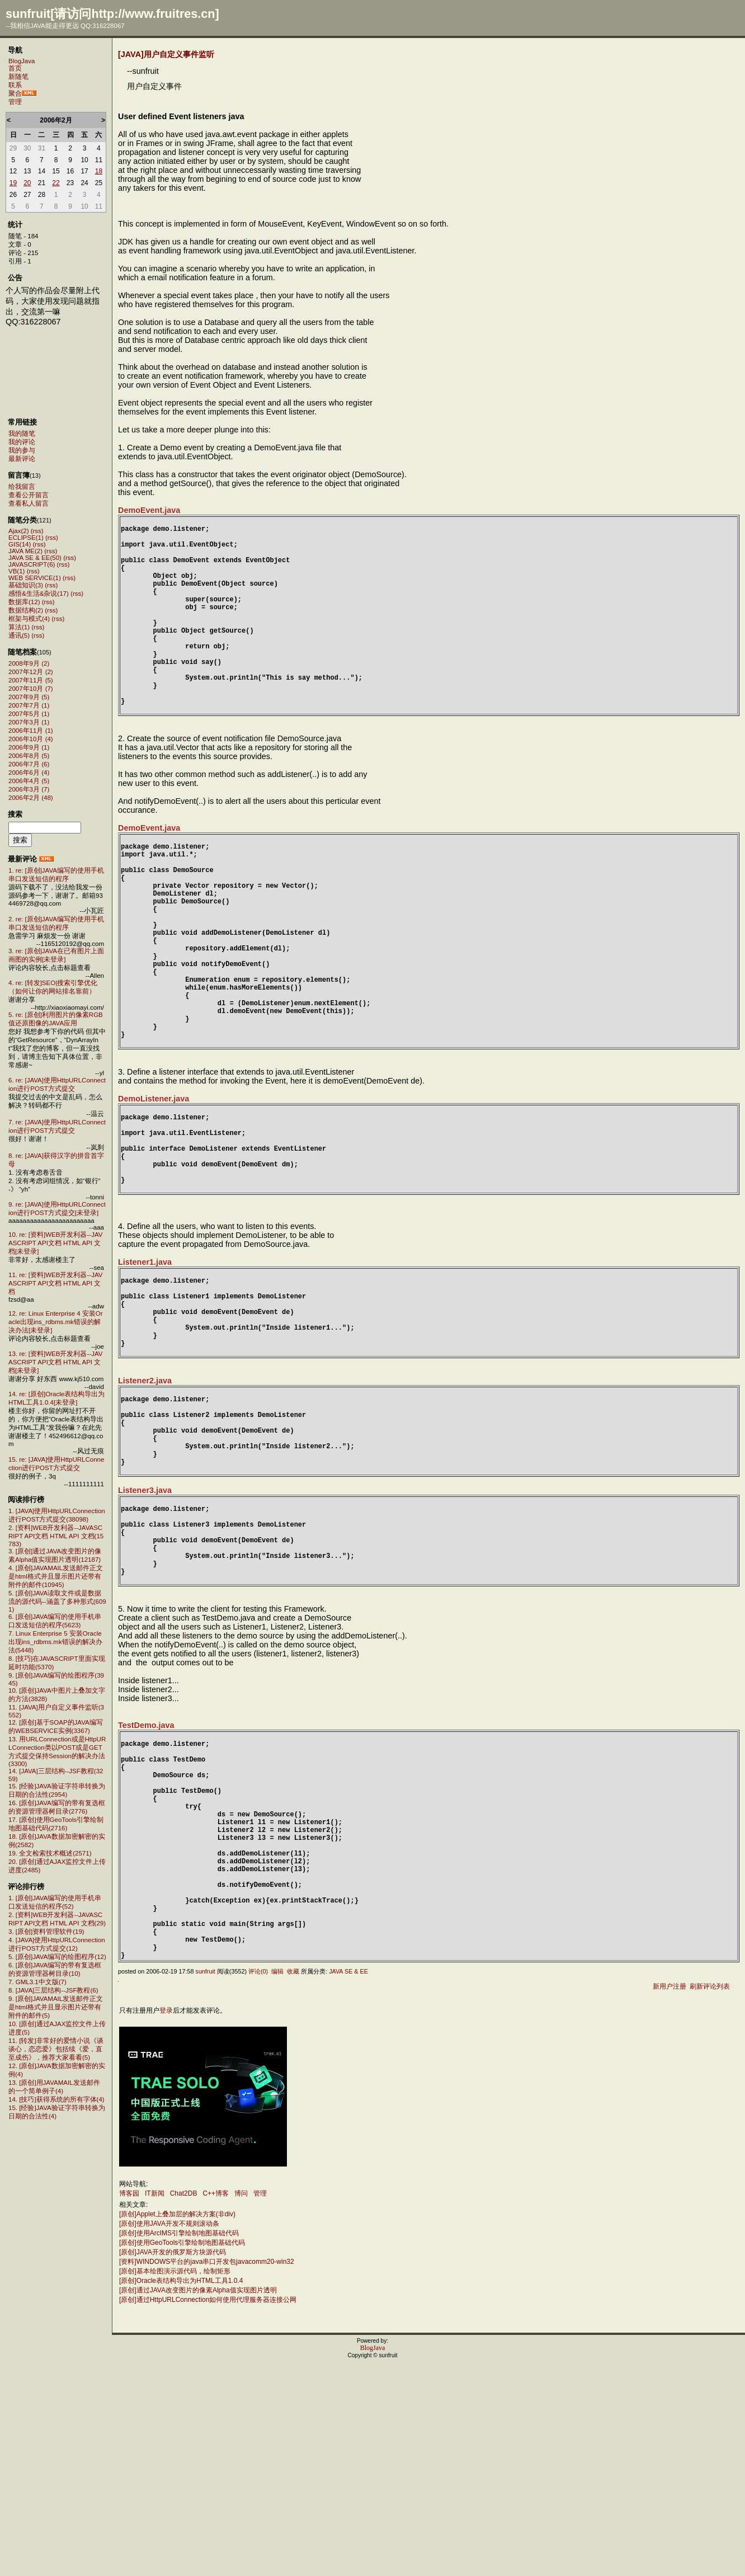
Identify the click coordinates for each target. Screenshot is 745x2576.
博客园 (129, 2403)
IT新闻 (154, 2403)
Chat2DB (183, 2403)
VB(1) (16, 571)
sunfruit (205, 2181)
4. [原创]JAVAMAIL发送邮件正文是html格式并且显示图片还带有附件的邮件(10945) (55, 1576)
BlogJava (21, 61)
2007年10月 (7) (30, 688)
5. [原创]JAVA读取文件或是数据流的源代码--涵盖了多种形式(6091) (57, 1601)
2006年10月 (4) (30, 739)
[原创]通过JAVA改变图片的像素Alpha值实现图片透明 (198, 2500)
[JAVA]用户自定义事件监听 (166, 54)
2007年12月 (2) (30, 671)
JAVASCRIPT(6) (31, 564)
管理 (15, 101)
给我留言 (21, 486)
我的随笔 (21, 433)
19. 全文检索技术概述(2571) (50, 1853)
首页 (15, 68)
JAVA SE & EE (348, 2181)
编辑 (277, 2181)
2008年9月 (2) (28, 663)
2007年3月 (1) (28, 722)
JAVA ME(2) (25, 551)
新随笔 (18, 76)
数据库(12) (24, 602)
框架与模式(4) (29, 618)
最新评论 (21, 458)
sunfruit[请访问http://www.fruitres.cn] (112, 14)
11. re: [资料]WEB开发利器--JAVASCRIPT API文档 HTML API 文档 (55, 1283)
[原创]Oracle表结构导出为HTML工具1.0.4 (181, 2490)
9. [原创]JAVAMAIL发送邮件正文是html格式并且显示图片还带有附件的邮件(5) (55, 2007)
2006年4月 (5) (28, 781)
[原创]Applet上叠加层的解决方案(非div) (177, 2424)
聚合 (15, 93)
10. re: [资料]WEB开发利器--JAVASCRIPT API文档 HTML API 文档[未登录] (55, 1243)
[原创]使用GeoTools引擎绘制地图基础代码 (182, 2452)
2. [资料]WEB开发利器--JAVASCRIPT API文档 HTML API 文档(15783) (55, 1535)
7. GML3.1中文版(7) (37, 1982)
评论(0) (258, 2181)
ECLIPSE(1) (26, 537)
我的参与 (21, 450)
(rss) (37, 531)
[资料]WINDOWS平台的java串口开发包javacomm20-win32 (206, 2471)
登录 (166, 2220)
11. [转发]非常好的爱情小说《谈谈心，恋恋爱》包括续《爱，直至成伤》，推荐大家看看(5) (55, 2049)
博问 (241, 2403)
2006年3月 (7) (28, 789)
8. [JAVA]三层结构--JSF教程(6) (53, 1990)
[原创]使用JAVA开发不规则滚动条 (169, 2433)
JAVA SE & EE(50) (35, 557)
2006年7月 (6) (28, 764)
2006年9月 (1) (28, 747)
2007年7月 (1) (28, 705)
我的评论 (21, 442)
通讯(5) (19, 635)
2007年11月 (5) (30, 680)
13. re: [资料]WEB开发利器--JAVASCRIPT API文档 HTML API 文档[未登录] (55, 1362)
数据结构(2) (25, 610)
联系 (15, 85)
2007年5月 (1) (28, 713)
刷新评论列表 (710, 2196)
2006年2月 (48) (30, 797)
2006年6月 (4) (28, 772)
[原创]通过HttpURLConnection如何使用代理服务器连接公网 (207, 2509)
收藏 (293, 2181)
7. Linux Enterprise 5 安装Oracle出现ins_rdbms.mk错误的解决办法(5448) (55, 1642)
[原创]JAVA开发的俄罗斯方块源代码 (172, 2462)
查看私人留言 (28, 503)
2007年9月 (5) (28, 697)
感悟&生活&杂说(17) (38, 593)
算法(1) (19, 627)
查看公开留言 (28, 495)
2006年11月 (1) (30, 730)
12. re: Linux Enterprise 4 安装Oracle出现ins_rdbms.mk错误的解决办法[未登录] (55, 1322)
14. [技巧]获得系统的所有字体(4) (56, 2099)
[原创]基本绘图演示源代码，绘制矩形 (174, 2481)
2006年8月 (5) (28, 755)
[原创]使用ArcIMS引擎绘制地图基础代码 (179, 2443)
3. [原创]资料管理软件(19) (46, 1931)
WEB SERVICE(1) (34, 577)
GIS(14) (19, 544)
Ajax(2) (18, 531)
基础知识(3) (25, 585)
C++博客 (215, 2403)
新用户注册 (669, 2196)
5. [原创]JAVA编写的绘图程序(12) (57, 1956)
